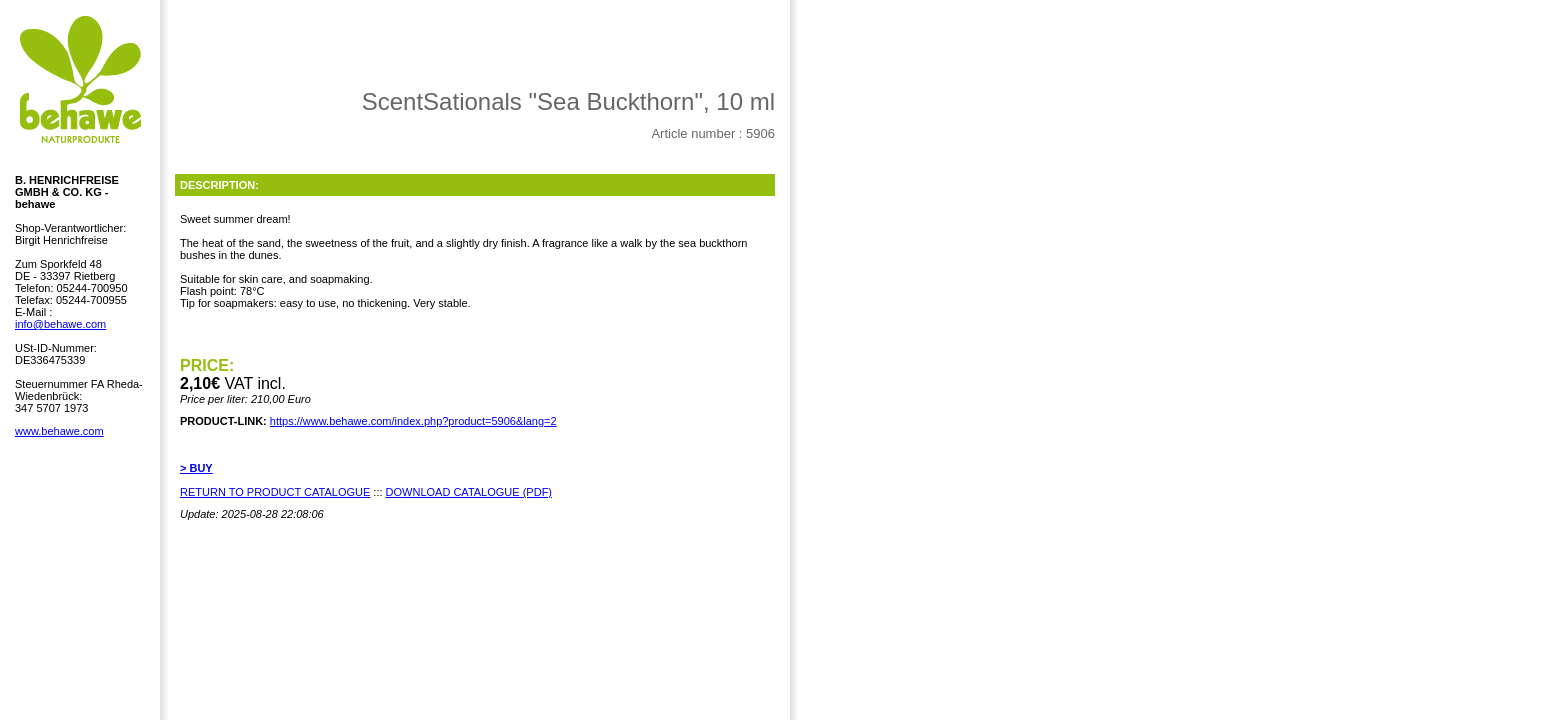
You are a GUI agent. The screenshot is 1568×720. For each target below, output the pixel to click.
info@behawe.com (60, 324)
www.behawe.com (59, 431)
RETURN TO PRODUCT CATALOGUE (275, 492)
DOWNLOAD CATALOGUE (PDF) (469, 492)
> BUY (196, 468)
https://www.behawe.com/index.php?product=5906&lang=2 (413, 421)
